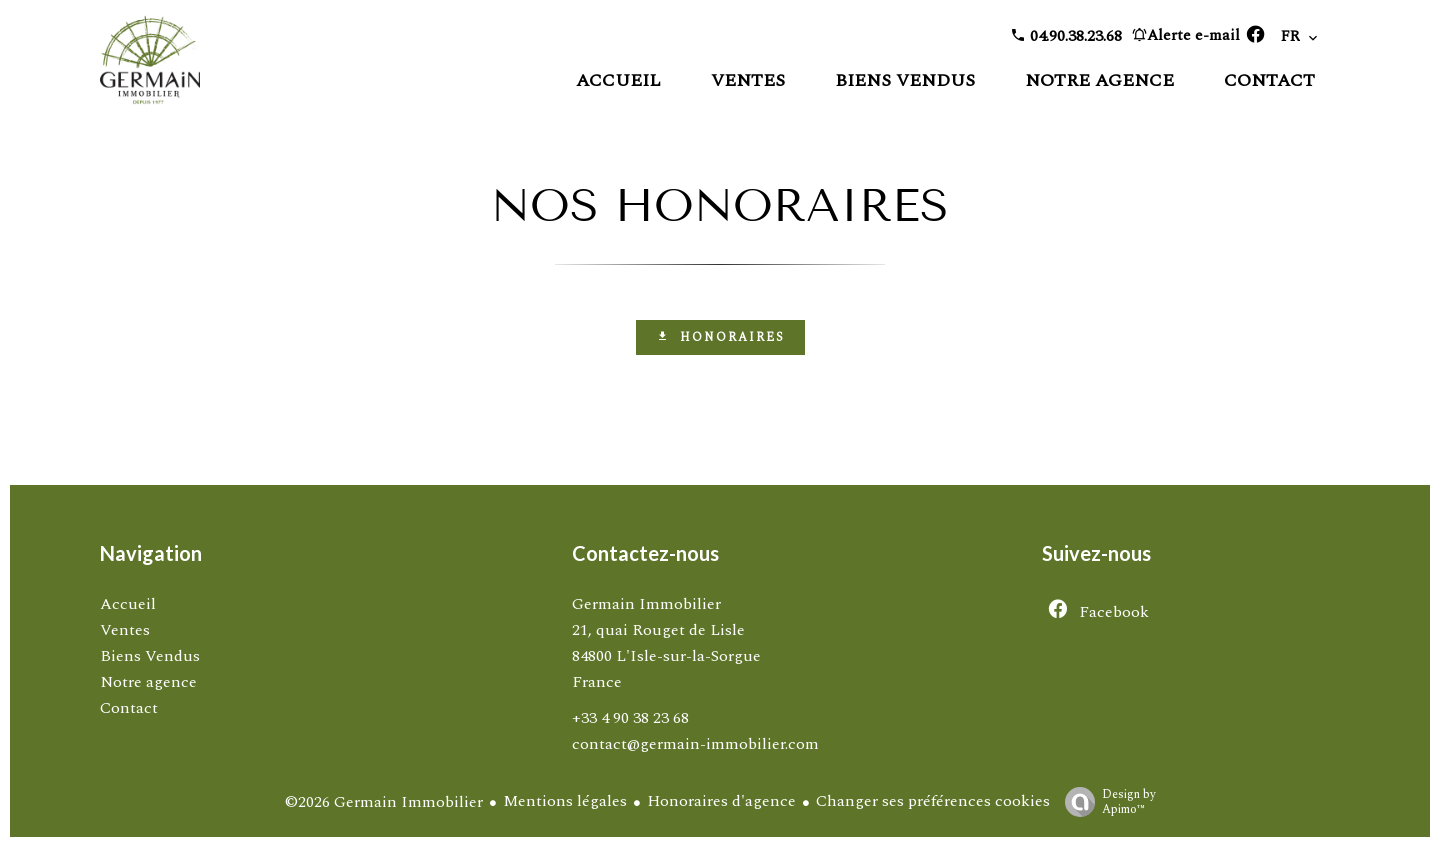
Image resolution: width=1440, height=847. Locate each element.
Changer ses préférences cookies (933, 801)
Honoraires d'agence (721, 801)
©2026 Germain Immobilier (384, 802)
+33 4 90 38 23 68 (630, 718)
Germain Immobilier (646, 604)
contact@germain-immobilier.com (695, 744)
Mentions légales (565, 801)
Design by (1105, 801)
